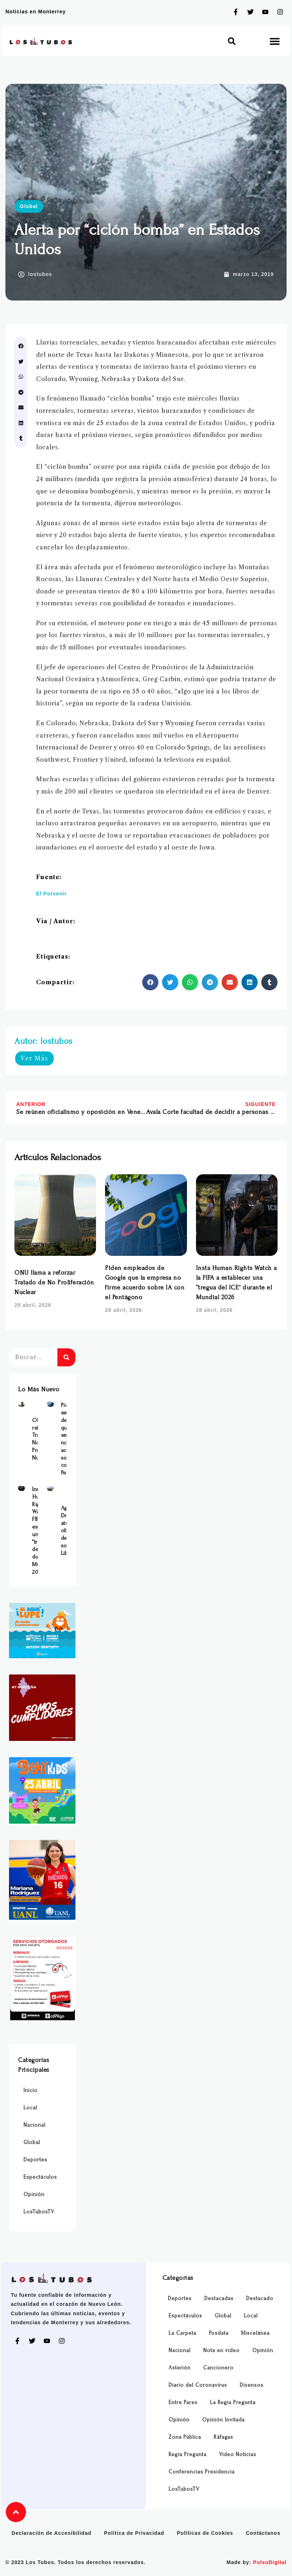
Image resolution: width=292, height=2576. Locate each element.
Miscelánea (255, 2333)
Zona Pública (185, 2437)
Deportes (35, 2160)
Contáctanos (263, 2533)
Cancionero (218, 2368)
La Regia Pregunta (233, 2402)
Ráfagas (223, 2437)
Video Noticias (237, 2454)
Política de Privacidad (134, 2533)
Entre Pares (183, 2402)
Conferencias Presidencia (202, 2472)
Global (29, 206)
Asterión (180, 2368)
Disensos (251, 2385)
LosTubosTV (39, 2212)
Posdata (218, 2333)
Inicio (30, 2090)
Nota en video (221, 2350)
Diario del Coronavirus (198, 2385)
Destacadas (219, 2298)
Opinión (33, 2194)
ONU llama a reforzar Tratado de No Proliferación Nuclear (54, 1282)
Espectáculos (40, 2177)
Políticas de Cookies (205, 2533)
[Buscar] (66, 1357)
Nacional (34, 2125)
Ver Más (34, 1058)
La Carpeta (182, 2333)
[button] (232, 41)
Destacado (259, 2298)
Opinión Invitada (223, 2420)
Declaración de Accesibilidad (51, 2533)
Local (30, 2108)
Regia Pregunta (187, 2454)
